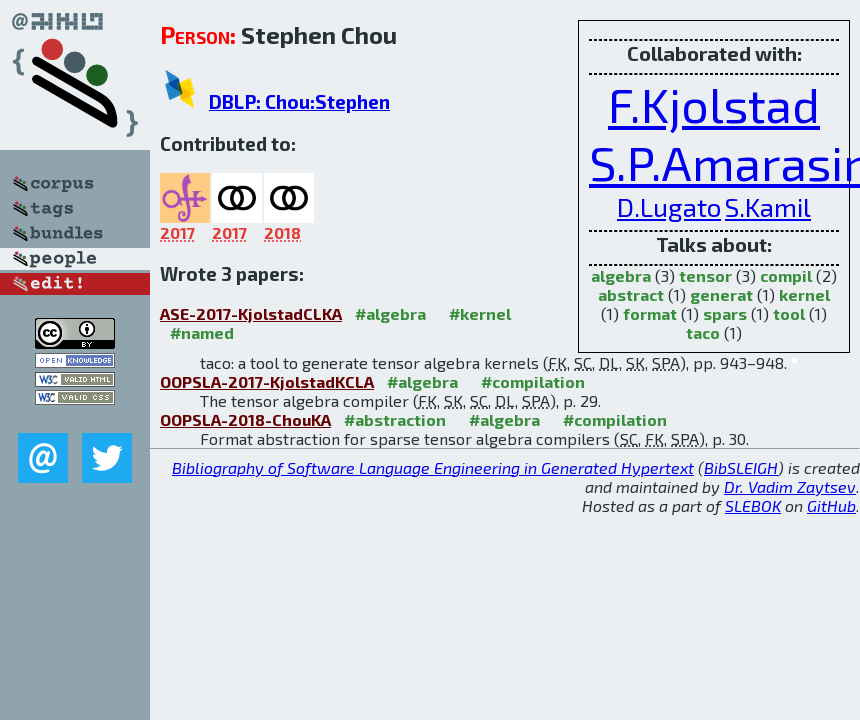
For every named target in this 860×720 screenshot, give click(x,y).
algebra (621, 275)
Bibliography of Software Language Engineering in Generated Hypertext (433, 467)
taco (703, 332)
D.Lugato (669, 206)
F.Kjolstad (714, 104)
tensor (705, 275)
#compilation (533, 381)
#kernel (480, 313)
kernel (804, 294)
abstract (631, 294)
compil (786, 275)
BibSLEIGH (741, 467)
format (650, 313)
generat (721, 294)
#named (202, 332)
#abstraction (395, 419)
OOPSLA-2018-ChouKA (245, 419)
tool (789, 313)
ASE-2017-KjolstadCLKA (251, 313)
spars (725, 313)
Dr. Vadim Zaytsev (790, 486)
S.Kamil (768, 206)
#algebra (390, 313)
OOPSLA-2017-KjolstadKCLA (267, 381)
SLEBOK (753, 505)
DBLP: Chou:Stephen (299, 101)
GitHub (831, 505)
